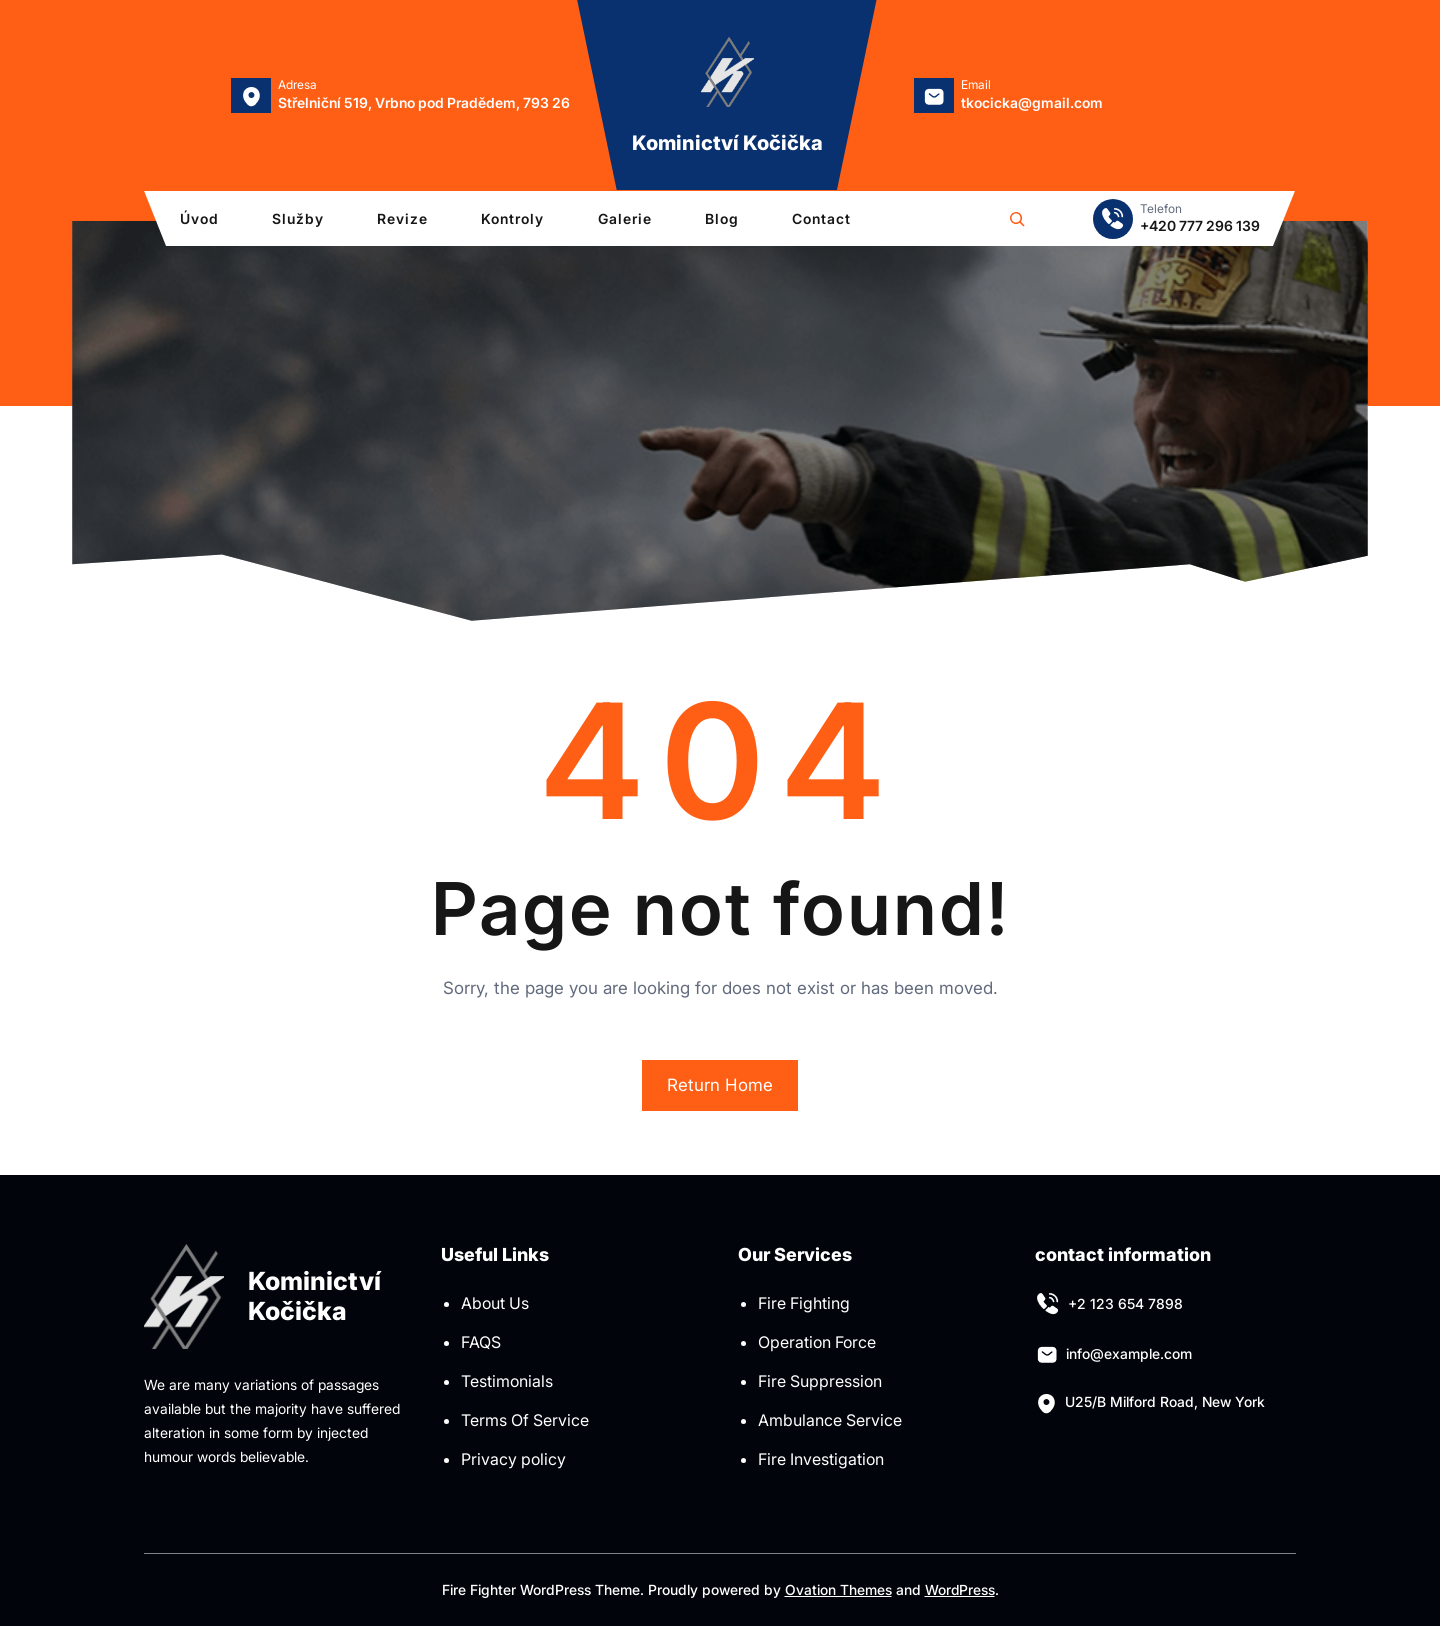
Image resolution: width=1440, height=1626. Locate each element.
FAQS (481, 1342)
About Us (495, 1303)
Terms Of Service (525, 1420)
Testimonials (507, 1381)
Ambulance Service (830, 1420)
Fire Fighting (804, 1303)
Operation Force (817, 1342)
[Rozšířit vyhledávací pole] (1017, 219)
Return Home (720, 1085)
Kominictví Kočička (727, 143)
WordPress (959, 1589)
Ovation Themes (837, 1589)
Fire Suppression (820, 1381)
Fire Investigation (821, 1459)
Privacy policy (513, 1459)
